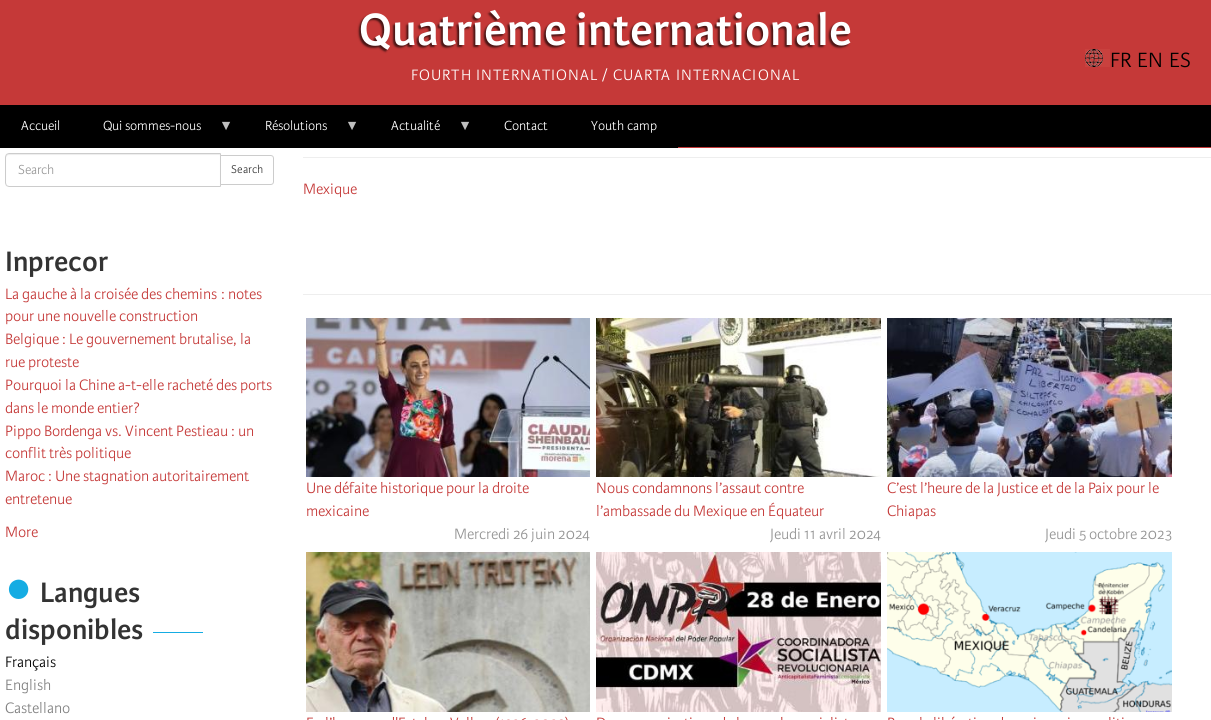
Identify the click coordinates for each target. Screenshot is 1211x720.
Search (247, 169)
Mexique (330, 189)
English (28, 685)
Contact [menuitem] (526, 125)
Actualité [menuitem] (421, 132)
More (21, 532)
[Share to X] (729, 243)
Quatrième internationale (605, 35)
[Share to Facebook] (701, 243)
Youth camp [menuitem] (624, 125)
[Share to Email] (785, 243)
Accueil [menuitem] (40, 125)
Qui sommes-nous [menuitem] (157, 132)
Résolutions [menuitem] (301, 132)
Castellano (37, 708)
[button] (813, 243)
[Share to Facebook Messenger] (757, 243)
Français (30, 662)
